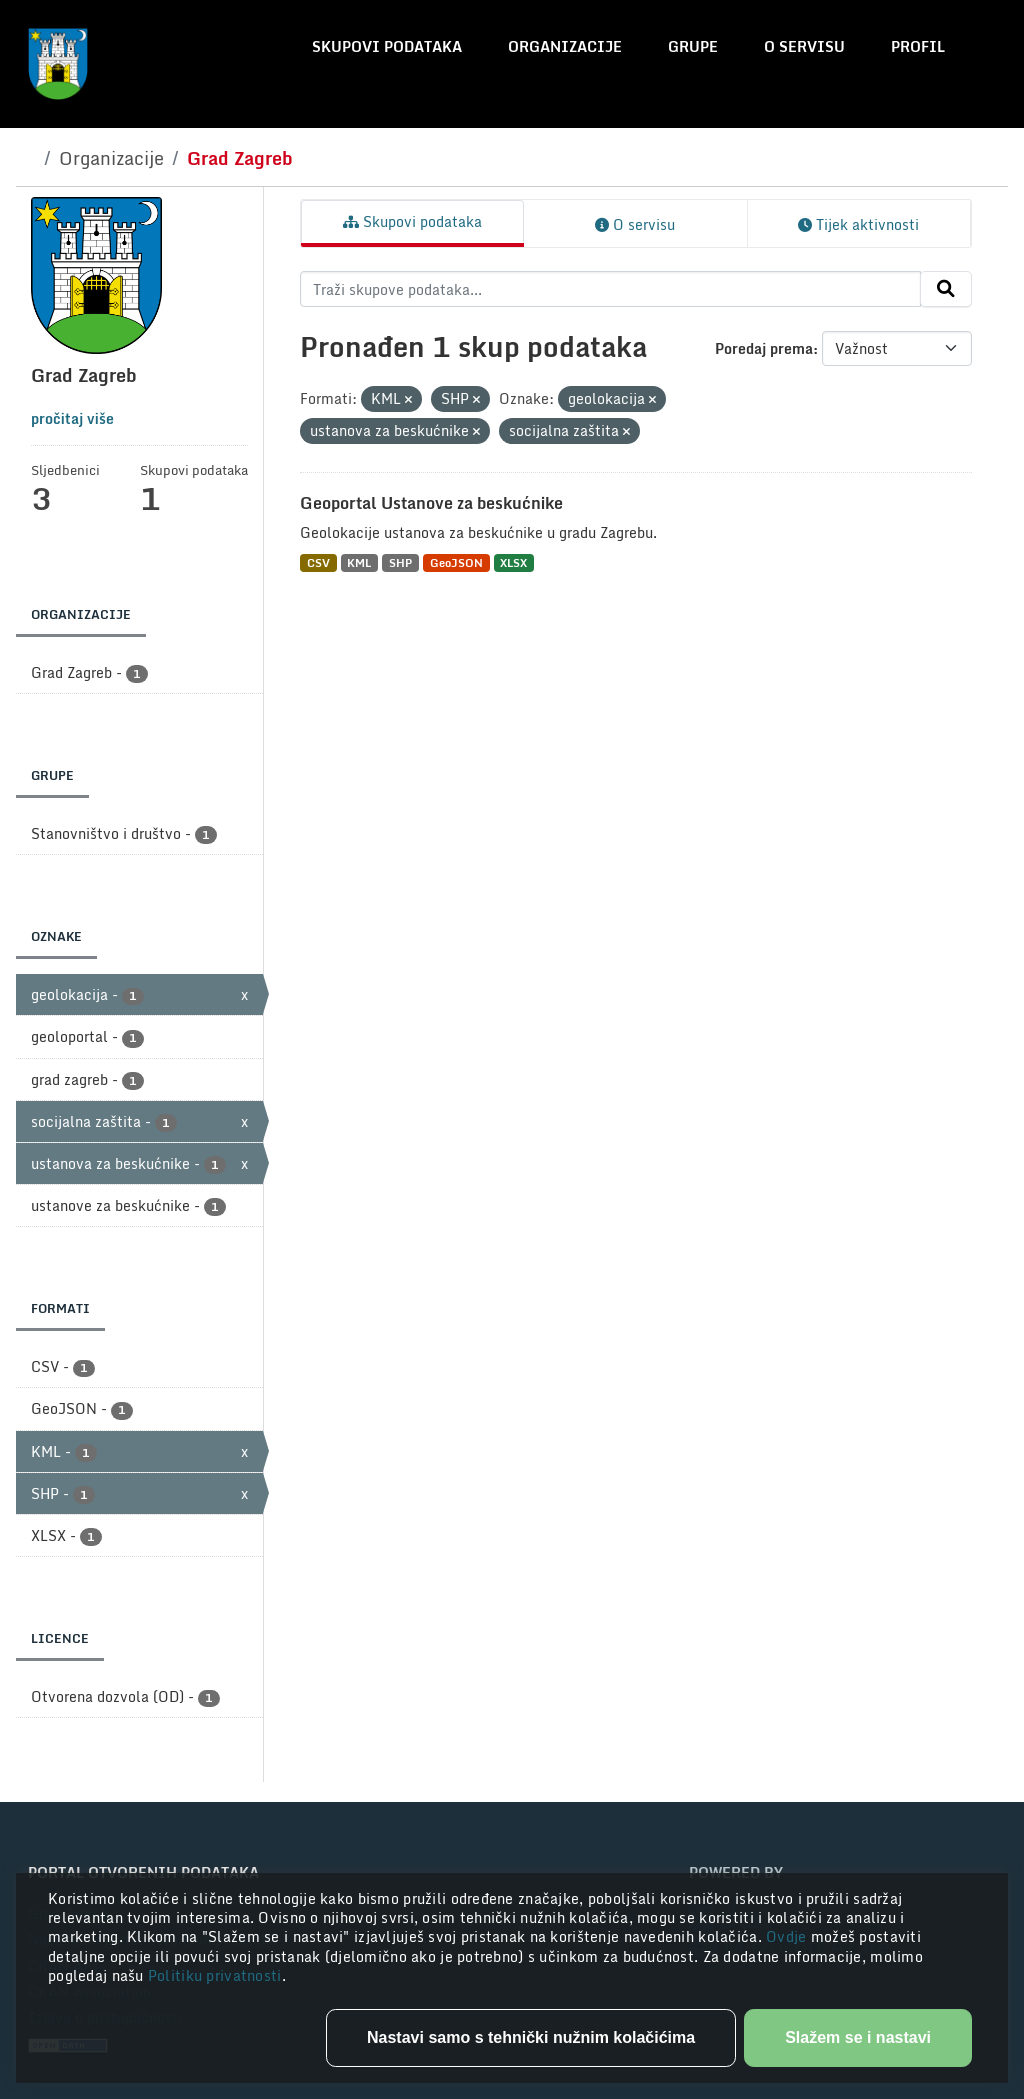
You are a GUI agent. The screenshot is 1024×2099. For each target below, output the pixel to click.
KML (359, 562)
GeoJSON (456, 562)
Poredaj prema (764, 348)
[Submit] (946, 289)
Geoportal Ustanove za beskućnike (431, 503)
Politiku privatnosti (215, 1975)
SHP (400, 562)
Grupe (693, 46)
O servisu (804, 46)
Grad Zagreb (240, 158)
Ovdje (788, 1936)
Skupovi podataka (387, 46)
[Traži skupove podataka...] (610, 289)
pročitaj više (72, 418)
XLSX (513, 562)
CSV (318, 562)
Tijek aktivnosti (858, 224)
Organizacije (565, 46)
